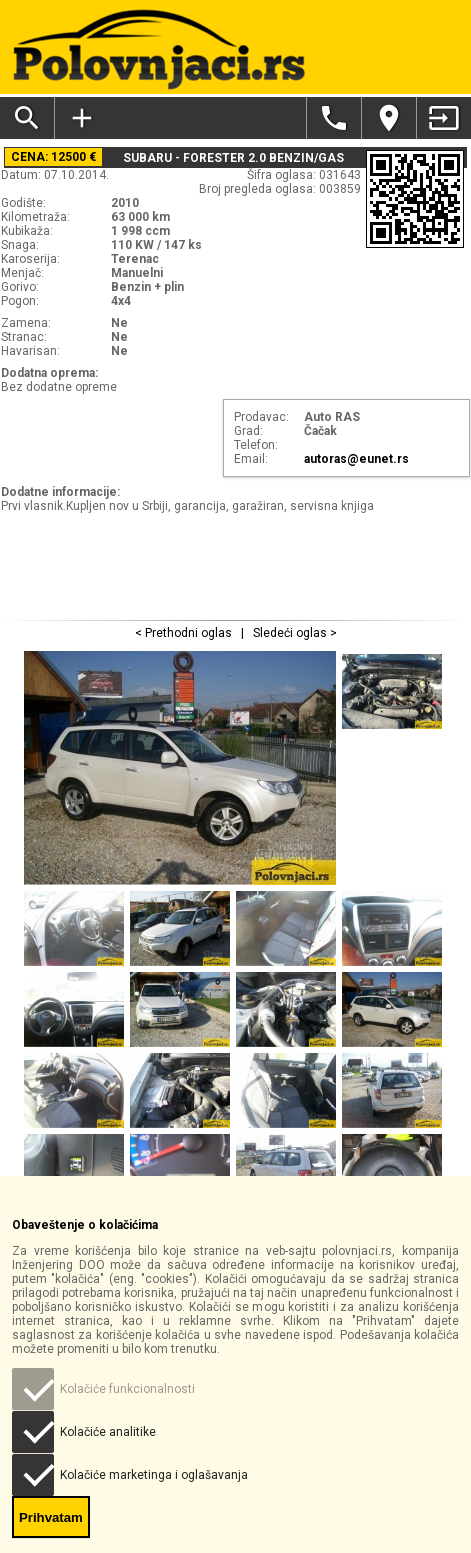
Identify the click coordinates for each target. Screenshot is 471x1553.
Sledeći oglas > (293, 633)
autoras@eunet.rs (356, 459)
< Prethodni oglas (185, 633)
